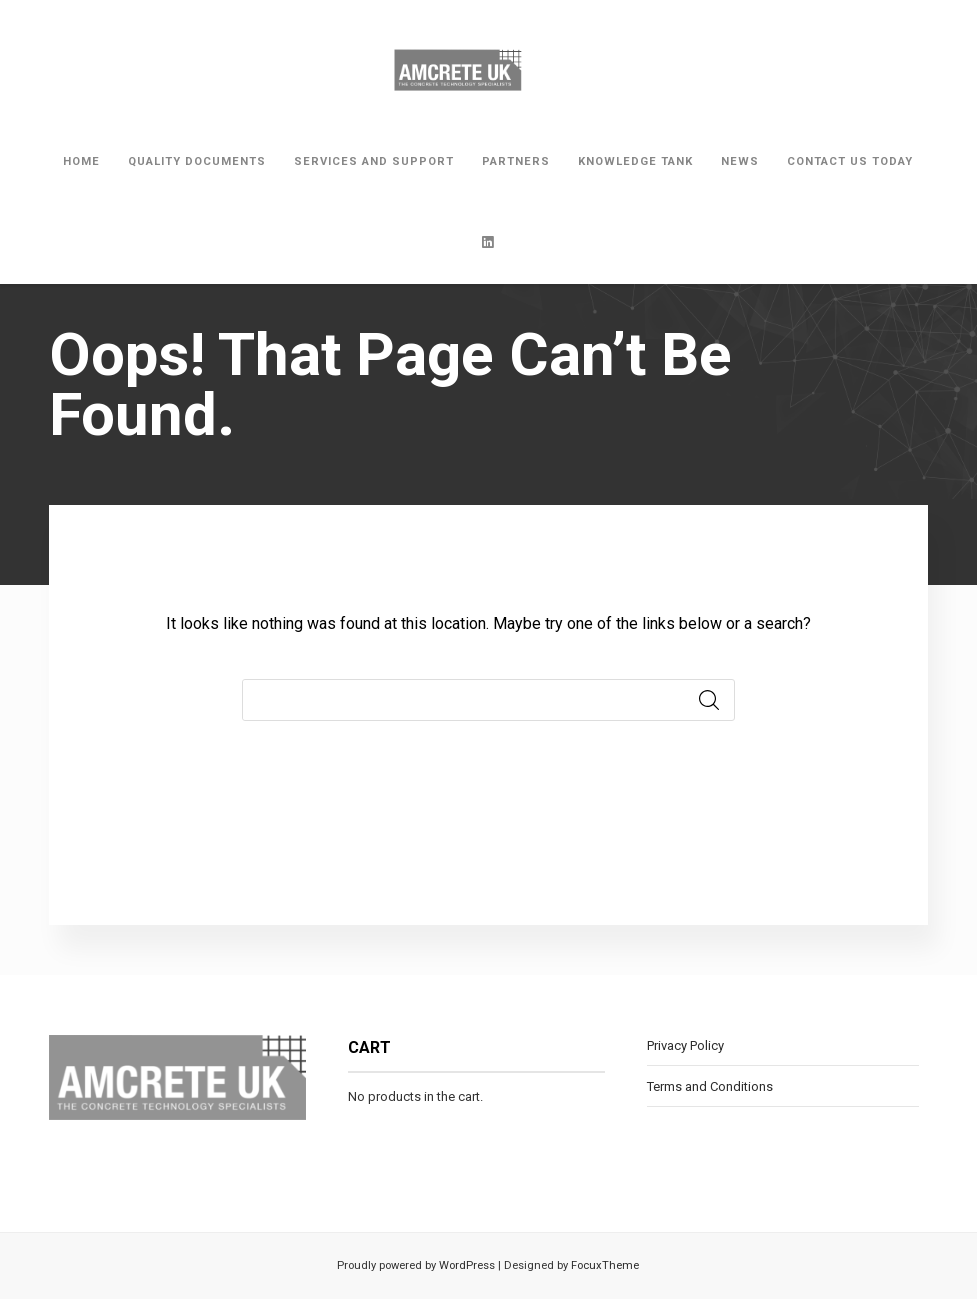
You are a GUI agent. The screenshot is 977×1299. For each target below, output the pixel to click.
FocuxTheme (605, 1265)
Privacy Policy (685, 1045)
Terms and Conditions (710, 1086)
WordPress (465, 1265)
